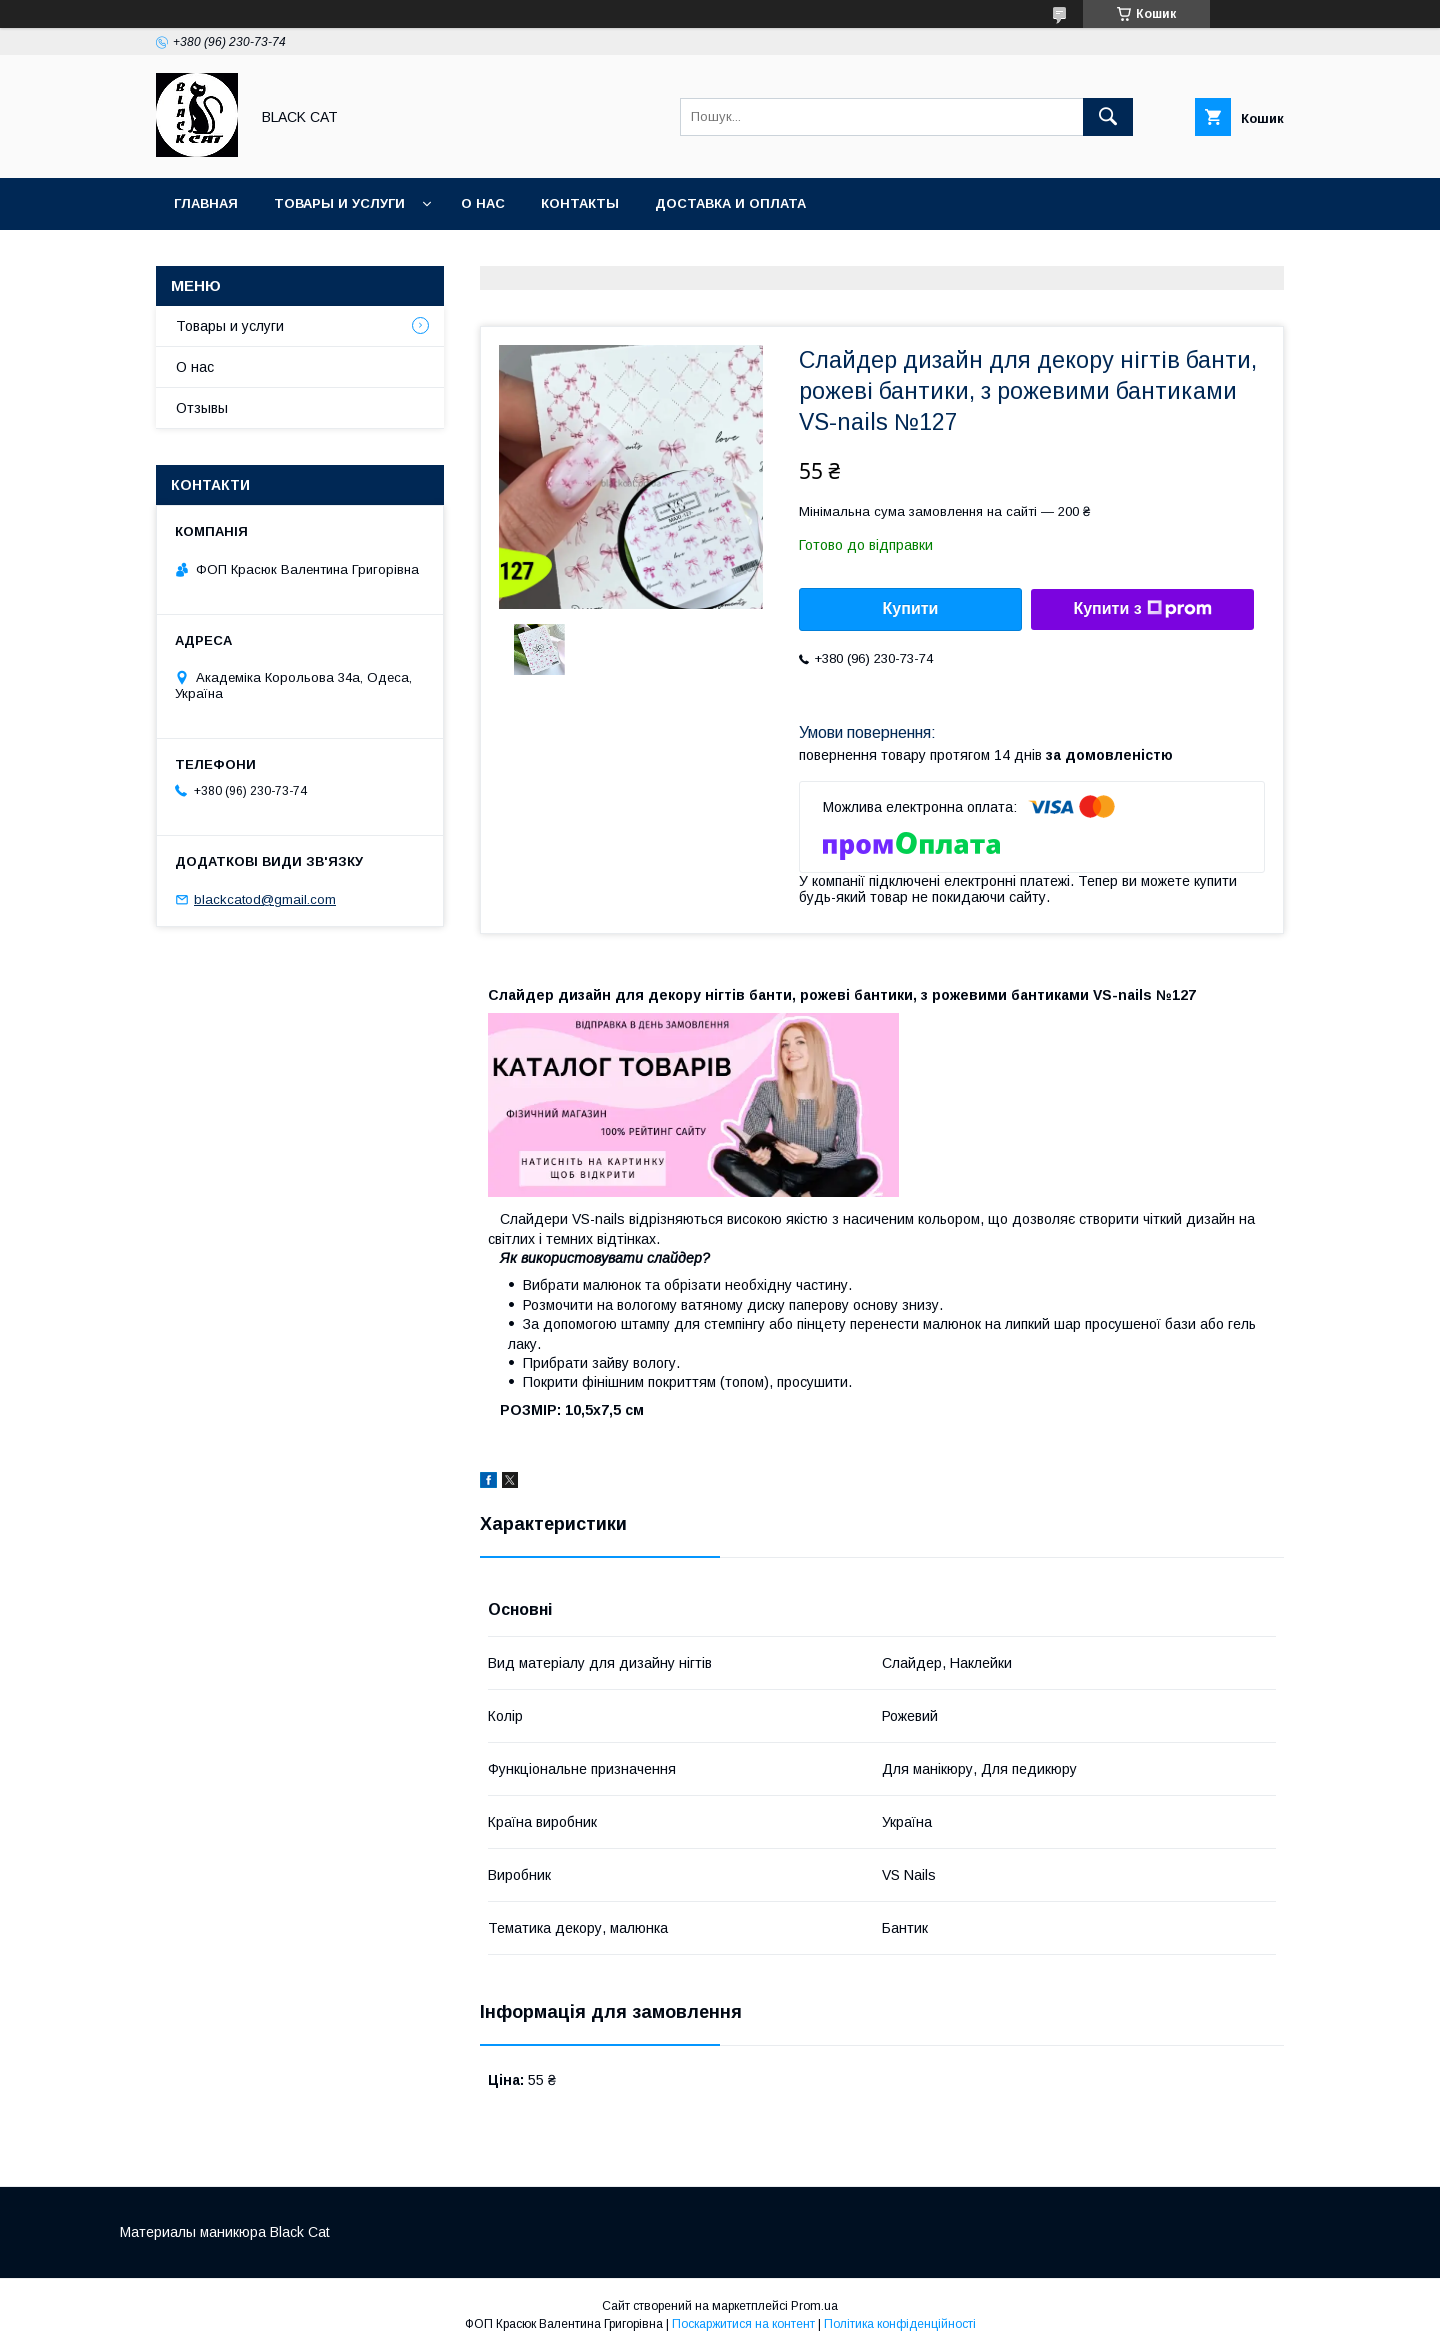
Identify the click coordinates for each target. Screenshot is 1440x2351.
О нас (483, 203)
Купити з (1142, 609)
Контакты (580, 203)
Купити (911, 608)
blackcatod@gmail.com (265, 899)
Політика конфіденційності (900, 2324)
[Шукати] (1108, 117)
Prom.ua (814, 2306)
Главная (206, 203)
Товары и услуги (339, 203)
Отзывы (202, 408)
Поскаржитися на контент (743, 2324)
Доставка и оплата (730, 203)
